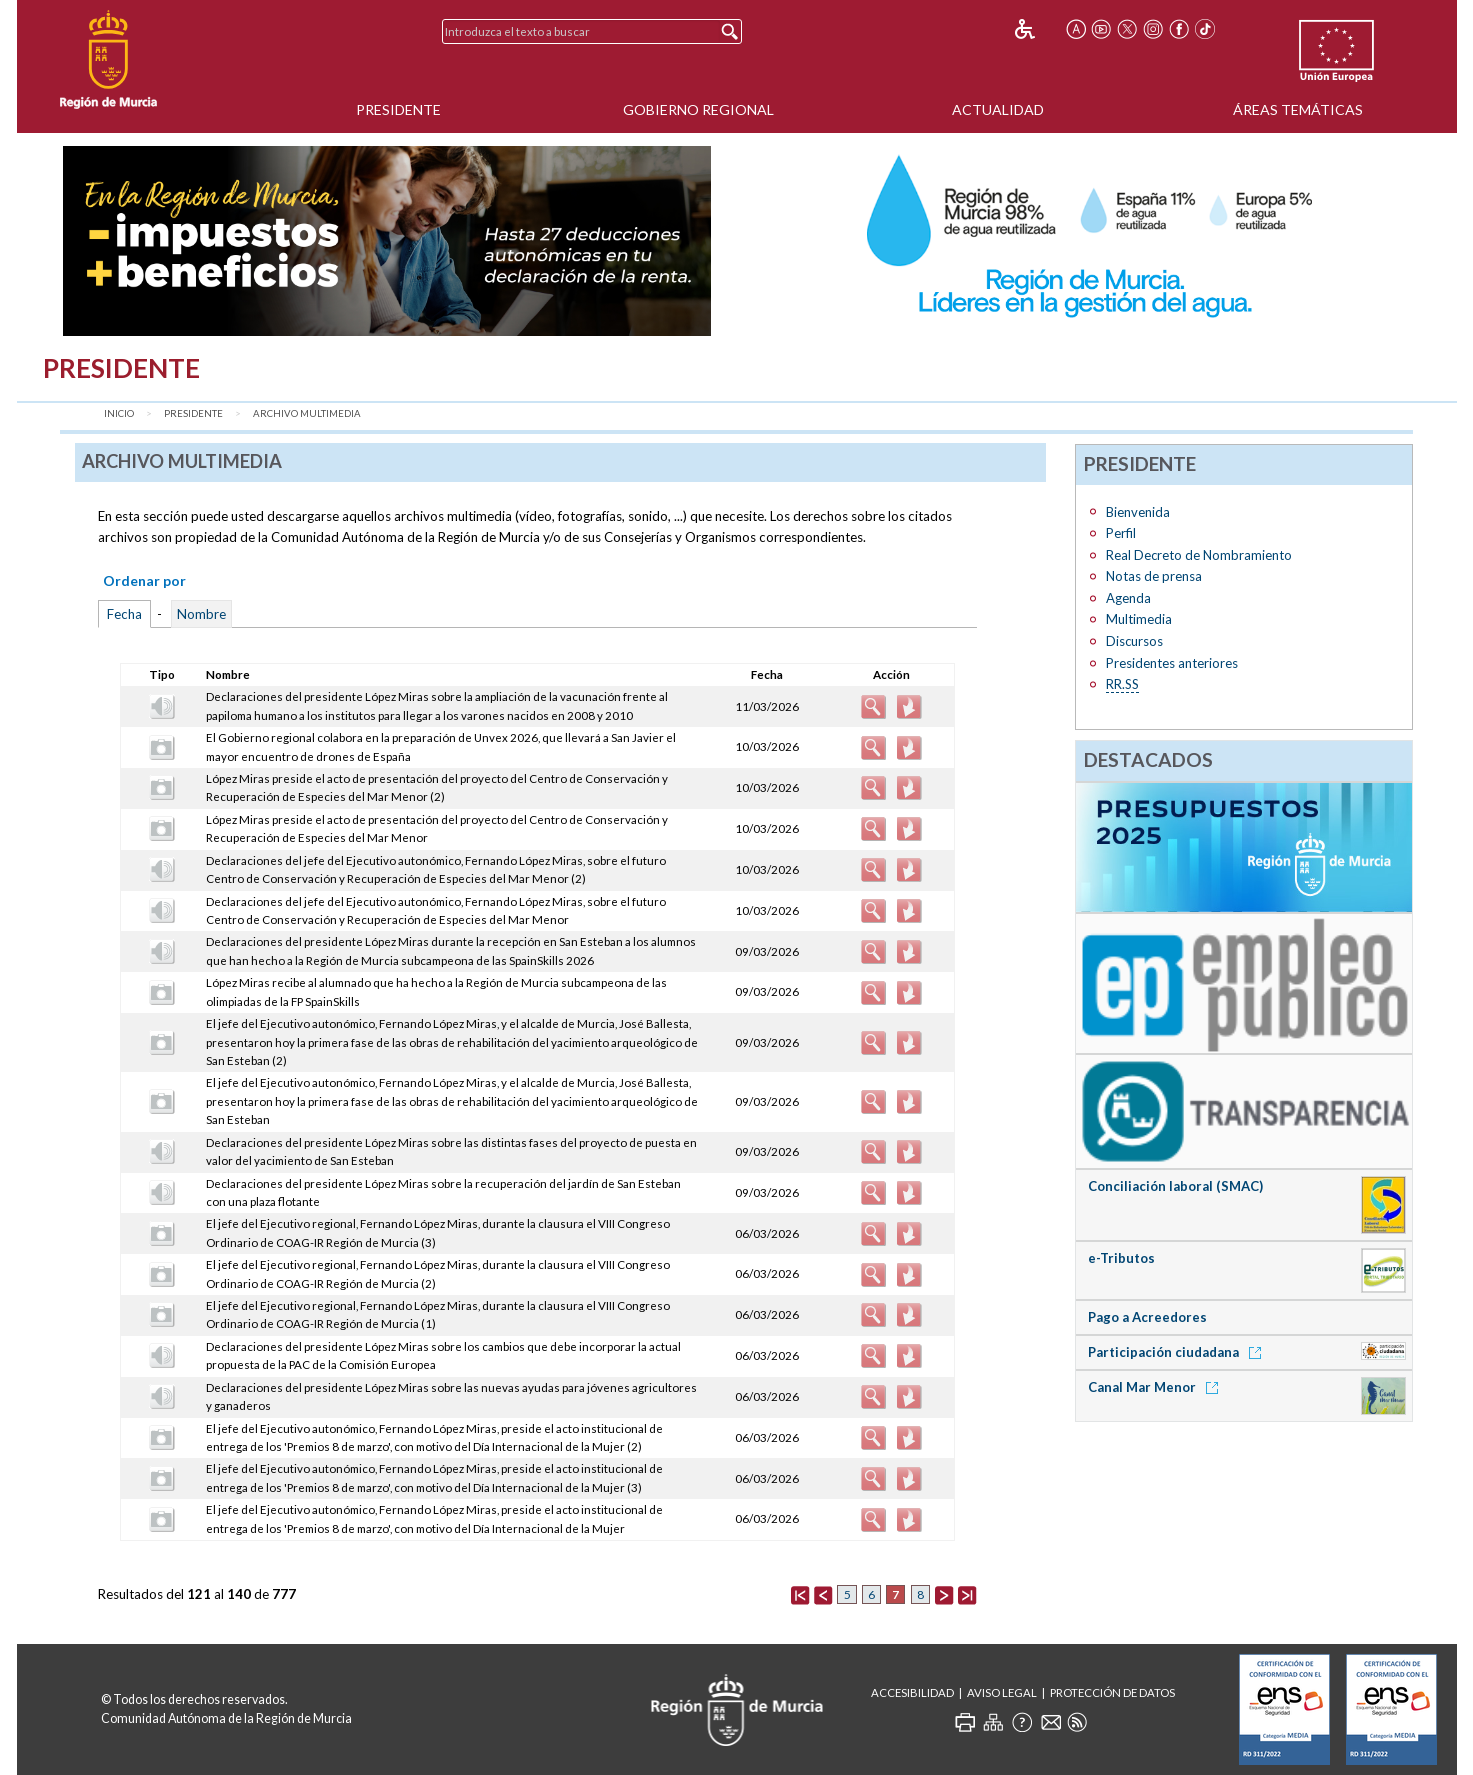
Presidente (398, 109)
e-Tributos (1121, 1258)
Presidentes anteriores (1172, 663)
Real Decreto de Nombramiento (1199, 555)
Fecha (124, 614)
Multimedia (1139, 619)
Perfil (1121, 533)
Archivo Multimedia (307, 413)
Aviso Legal (1002, 1692)
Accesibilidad (912, 1692)
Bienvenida (1138, 512)
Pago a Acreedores (1147, 1317)
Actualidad (998, 109)
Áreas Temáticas (1298, 109)
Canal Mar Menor (1156, 1387)
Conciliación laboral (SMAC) (1175, 1186)
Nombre (201, 614)
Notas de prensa (1154, 576)
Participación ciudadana (1178, 1352)
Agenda (1128, 598)
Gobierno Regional (698, 109)
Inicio (119, 413)
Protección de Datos (1112, 1692)
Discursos (1134, 641)
